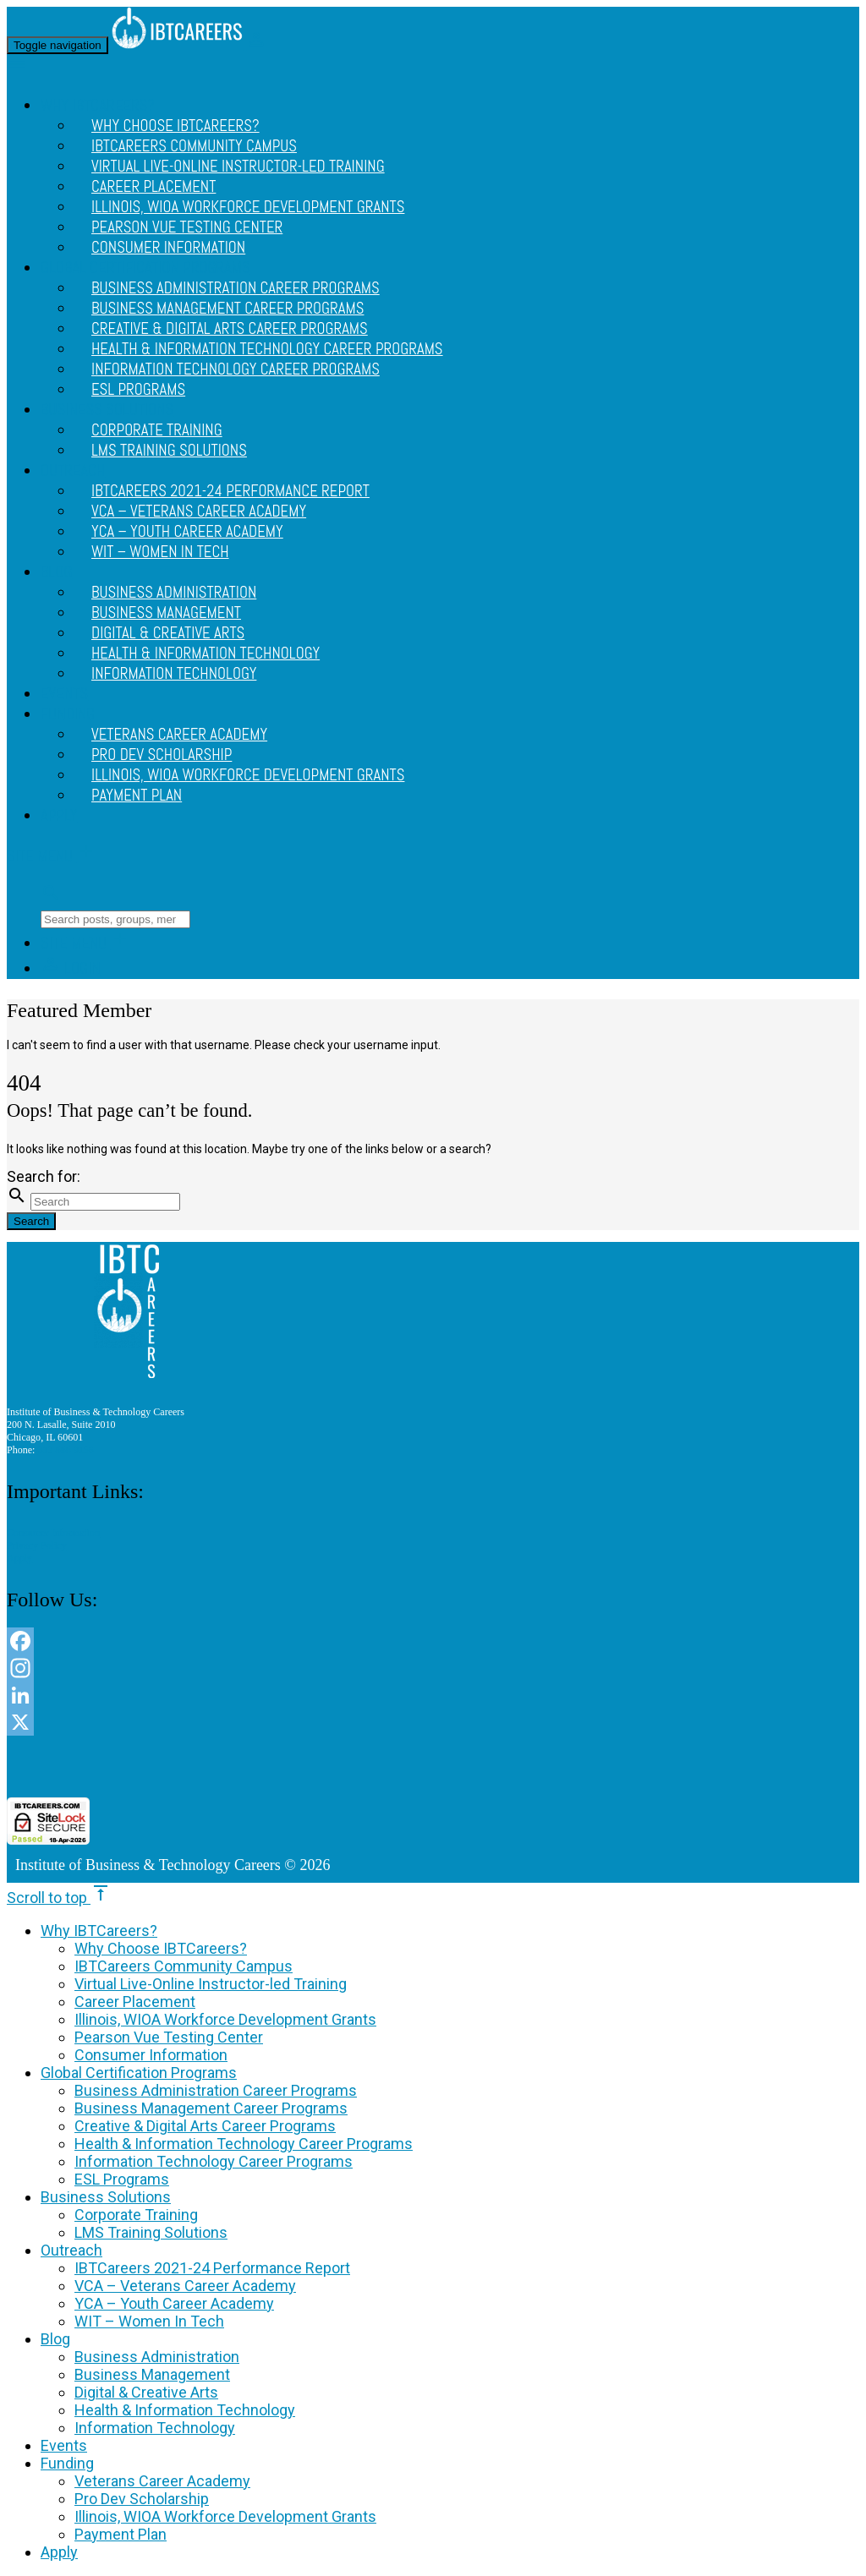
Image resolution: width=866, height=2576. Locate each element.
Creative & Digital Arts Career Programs (205, 2126)
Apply (59, 816)
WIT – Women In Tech (160, 552)
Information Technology (173, 674)
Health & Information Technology (184, 2410)
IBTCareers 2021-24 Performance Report (212, 2268)
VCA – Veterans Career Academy (185, 2285)
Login (71, 969)
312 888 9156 (65, 1450)
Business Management (152, 2374)
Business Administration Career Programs (215, 2090)
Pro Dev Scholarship (141, 2499)
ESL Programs (138, 390)
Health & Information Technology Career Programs (243, 2143)
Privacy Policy (37, 1545)
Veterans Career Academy (162, 2481)
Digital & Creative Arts (146, 2392)
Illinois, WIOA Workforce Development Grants (247, 775)
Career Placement (134, 2001)
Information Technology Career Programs (235, 369)
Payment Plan (136, 795)
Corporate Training (136, 2214)
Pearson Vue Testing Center (168, 2037)
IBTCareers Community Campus (183, 1966)
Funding (68, 714)
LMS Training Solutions (169, 450)
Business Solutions (106, 2197)
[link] (433, 1766)
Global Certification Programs (139, 2072)
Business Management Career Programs (211, 2108)
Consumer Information (168, 248)
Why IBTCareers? (99, 1930)
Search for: (43, 1176)
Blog (56, 572)
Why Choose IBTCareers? (160, 1948)
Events (64, 694)
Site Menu (51, 856)
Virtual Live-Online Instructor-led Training (238, 166)
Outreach (73, 471)
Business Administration (156, 2356)
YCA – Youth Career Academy (174, 2303)
